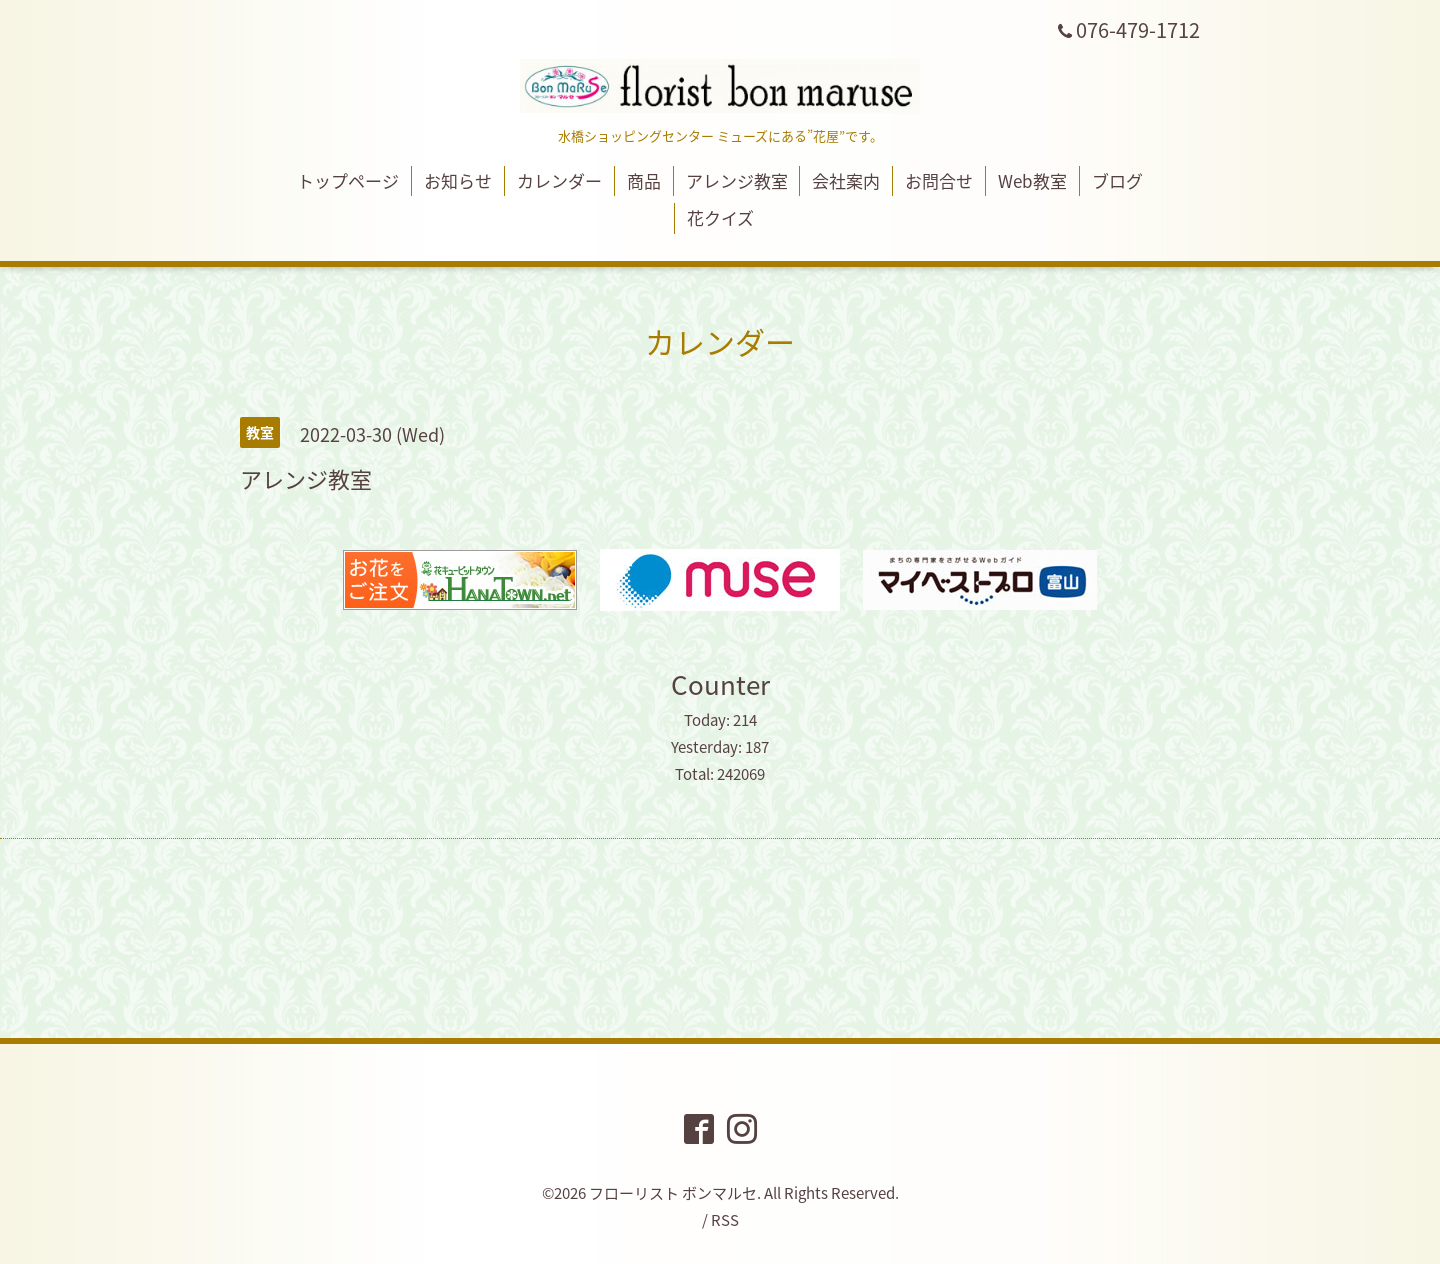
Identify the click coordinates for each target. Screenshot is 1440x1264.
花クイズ (720, 217)
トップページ (348, 180)
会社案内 (846, 180)
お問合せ (939, 180)
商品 (644, 180)
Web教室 (1032, 180)
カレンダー (559, 180)
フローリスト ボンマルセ (673, 1193)
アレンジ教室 (737, 180)
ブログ (1117, 180)
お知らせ (458, 180)
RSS (725, 1220)
